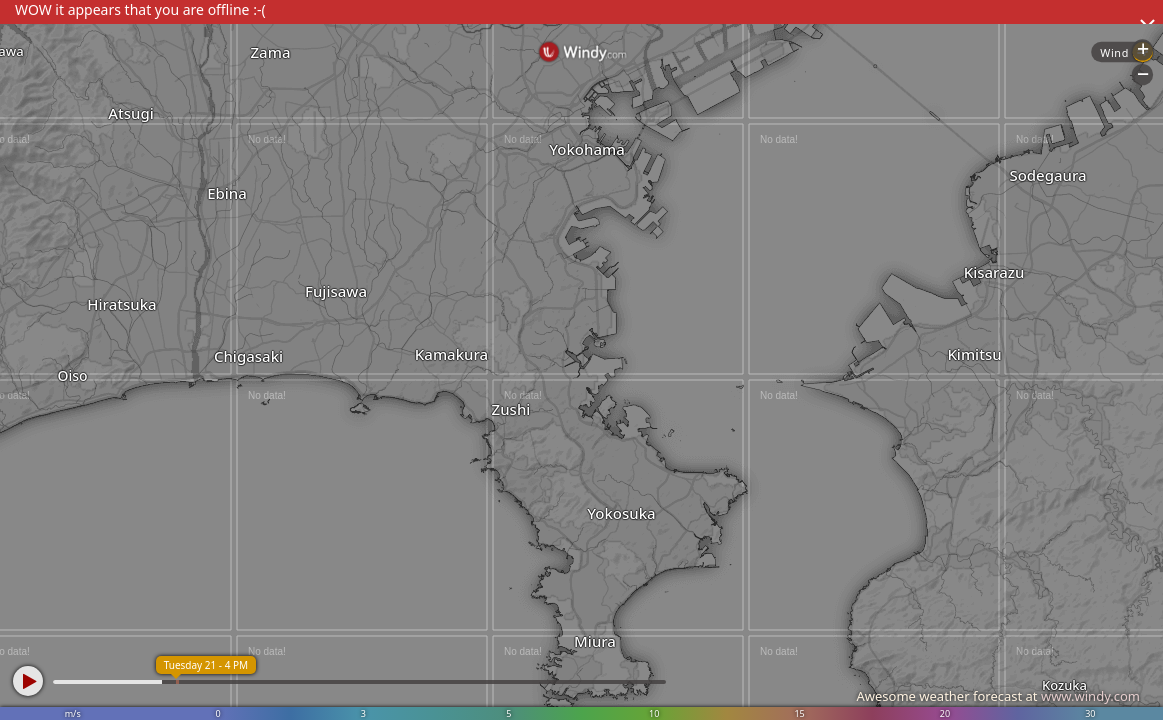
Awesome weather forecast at (998, 696)
